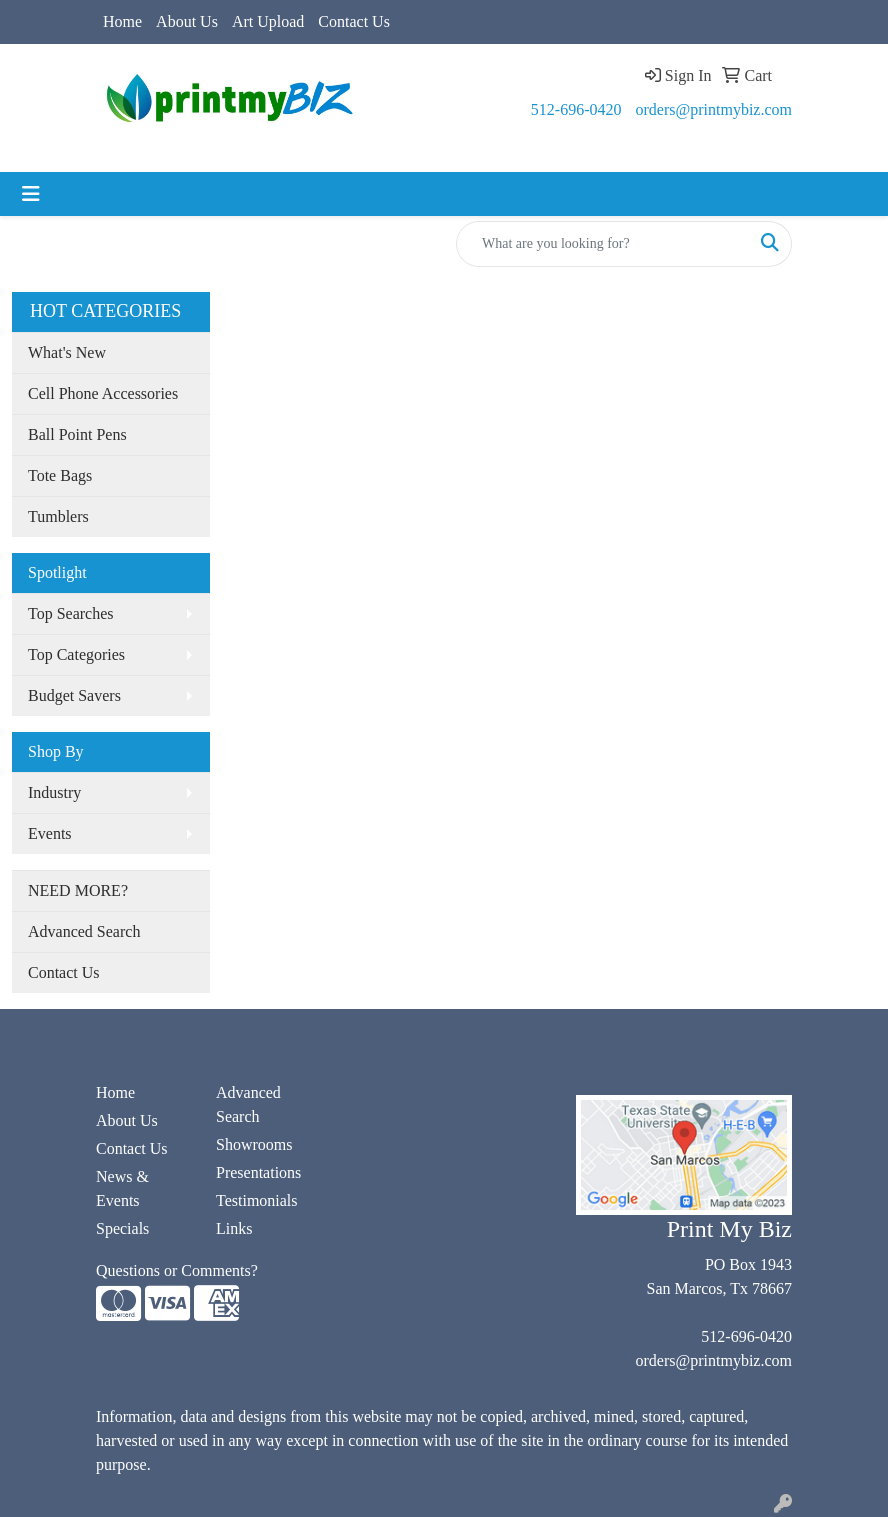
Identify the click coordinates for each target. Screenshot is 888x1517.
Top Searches (71, 613)
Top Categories (76, 654)
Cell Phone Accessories (103, 393)
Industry (54, 792)
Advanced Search (84, 931)
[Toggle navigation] (31, 194)
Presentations (258, 1172)
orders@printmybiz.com (714, 109)
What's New (67, 352)
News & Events (122, 1188)
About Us (187, 21)
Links (234, 1228)
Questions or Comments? (177, 1270)
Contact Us (354, 21)
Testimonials (257, 1200)
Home (122, 21)
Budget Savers (74, 695)
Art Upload (268, 21)
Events (50, 833)
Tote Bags (60, 475)
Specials (122, 1228)
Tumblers (58, 516)
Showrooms (254, 1144)
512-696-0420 (576, 109)
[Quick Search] (603, 244)
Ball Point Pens (77, 434)
